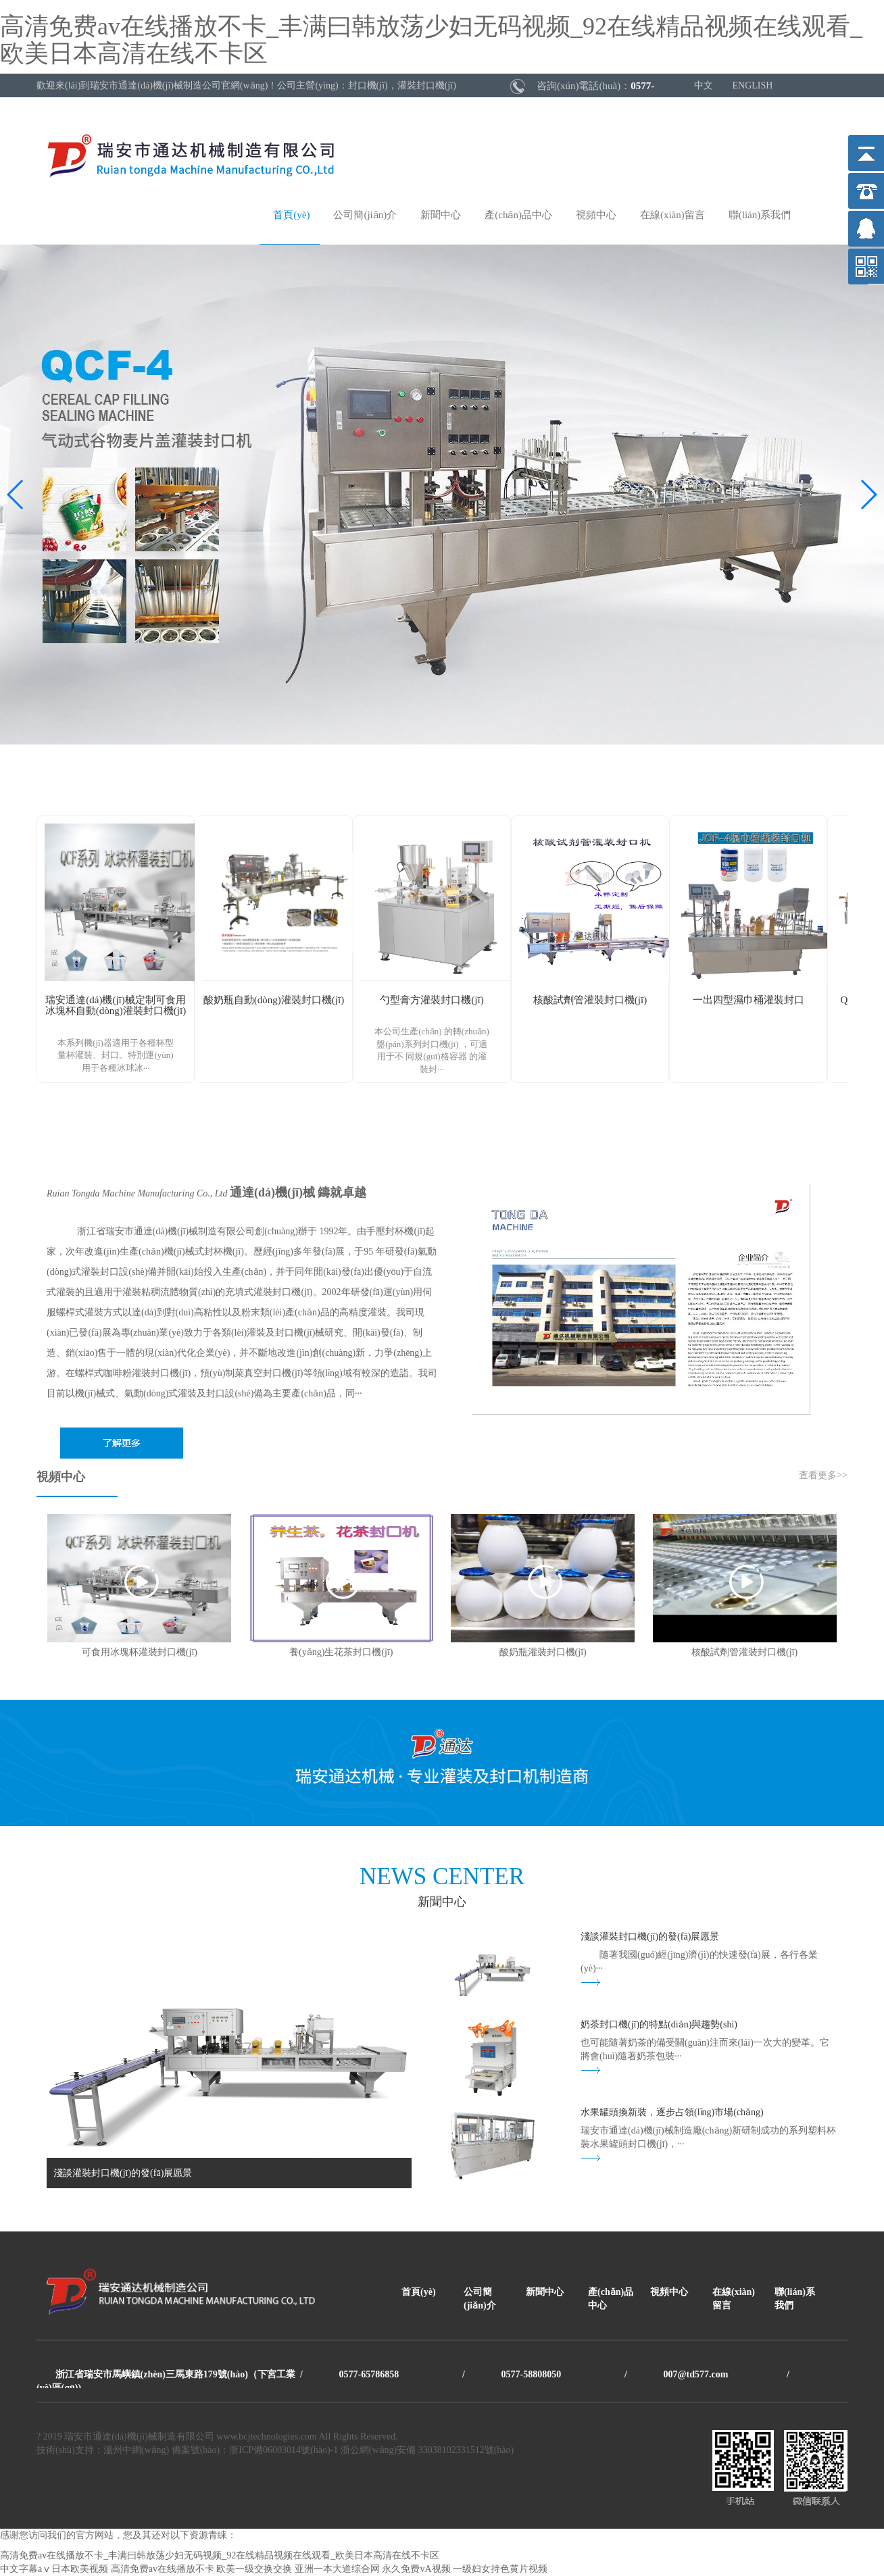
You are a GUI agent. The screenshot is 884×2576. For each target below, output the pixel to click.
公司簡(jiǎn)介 (365, 214)
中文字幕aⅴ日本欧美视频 (54, 2569)
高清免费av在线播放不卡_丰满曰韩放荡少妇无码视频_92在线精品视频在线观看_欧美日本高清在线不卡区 (431, 40)
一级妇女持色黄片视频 (500, 2569)
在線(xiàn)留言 (672, 214)
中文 (703, 85)
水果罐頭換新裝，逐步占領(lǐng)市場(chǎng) (672, 2112)
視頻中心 (596, 214)
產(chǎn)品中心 (518, 214)
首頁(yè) (291, 214)
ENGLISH (753, 85)
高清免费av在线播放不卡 (162, 2569)
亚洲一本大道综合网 (337, 2569)
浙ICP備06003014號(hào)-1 (283, 2450)
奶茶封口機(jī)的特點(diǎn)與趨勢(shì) (659, 2024)
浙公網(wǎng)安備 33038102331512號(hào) (427, 2450)
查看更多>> (823, 1475)
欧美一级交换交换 (254, 2569)
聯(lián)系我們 (760, 214)
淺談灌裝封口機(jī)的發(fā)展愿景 (650, 1936)
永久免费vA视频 (416, 2569)
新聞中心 (440, 214)
